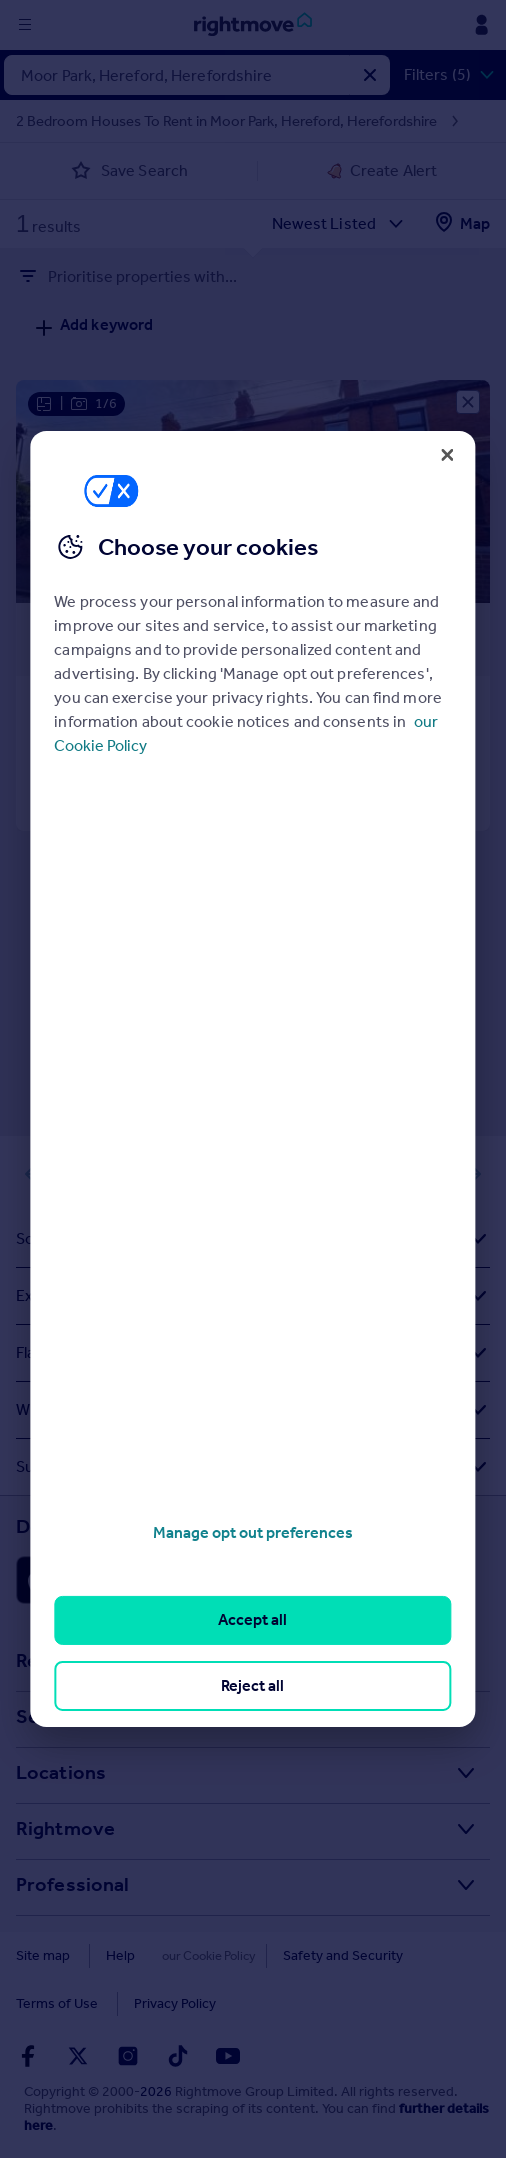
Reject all (252, 1685)
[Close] (448, 455)
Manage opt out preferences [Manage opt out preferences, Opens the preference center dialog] (253, 1532)
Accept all (252, 1619)
